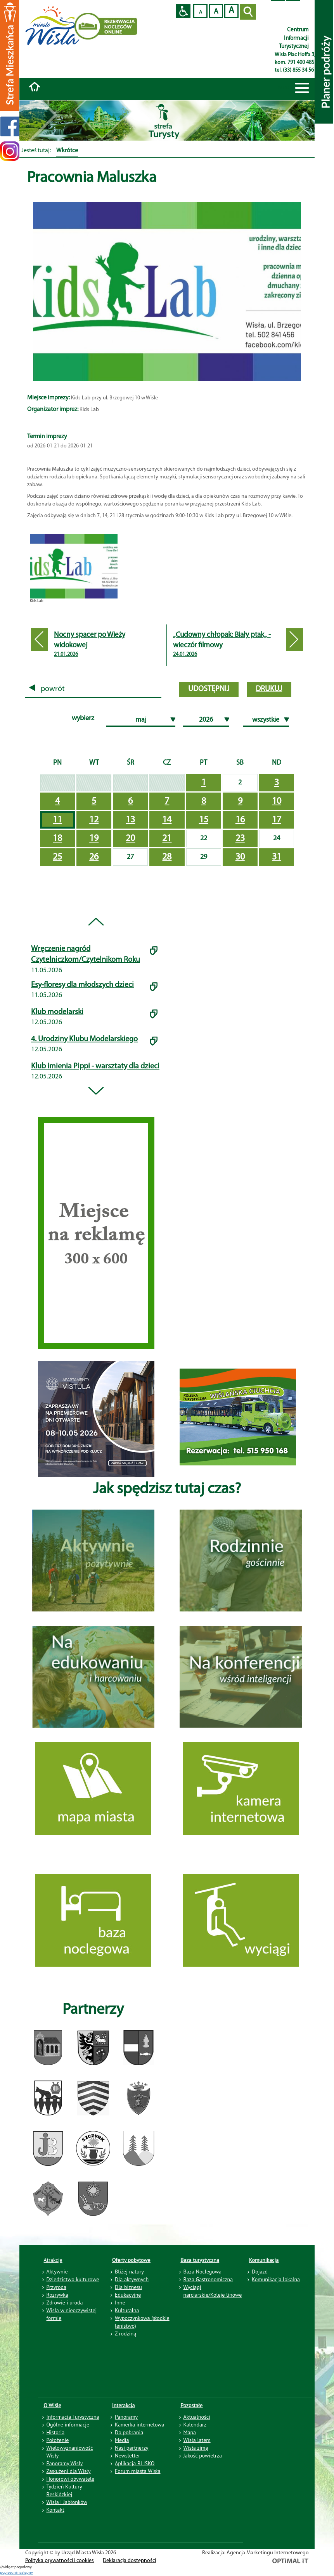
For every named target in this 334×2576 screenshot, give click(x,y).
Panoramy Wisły (65, 2463)
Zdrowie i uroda (65, 2302)
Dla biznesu (128, 2287)
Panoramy (126, 2416)
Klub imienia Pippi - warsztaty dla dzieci (95, 1066)
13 (130, 820)
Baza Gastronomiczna (208, 2279)
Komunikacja (264, 2259)
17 (276, 820)
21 (166, 838)
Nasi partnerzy (131, 2447)
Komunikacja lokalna (276, 2279)
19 (94, 838)
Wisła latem (197, 2440)
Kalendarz (194, 2424)
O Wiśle (53, 2405)
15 (203, 820)
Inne (120, 2302)
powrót (47, 689)
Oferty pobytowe (131, 2259)
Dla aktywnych (132, 2279)
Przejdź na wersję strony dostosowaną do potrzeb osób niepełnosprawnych (183, 11)
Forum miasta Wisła (138, 2471)
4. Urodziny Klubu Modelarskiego (84, 1039)
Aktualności (196, 2416)
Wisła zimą (195, 2447)
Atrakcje (53, 2259)
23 (240, 838)
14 (166, 820)
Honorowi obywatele (71, 2478)
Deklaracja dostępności (129, 2561)
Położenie (58, 2440)
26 (94, 857)
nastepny (25, 2573)
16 (240, 820)
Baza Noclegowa (202, 2271)
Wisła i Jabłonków (67, 2502)
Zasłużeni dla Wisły (69, 2471)
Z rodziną (125, 2333)
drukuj (269, 689)
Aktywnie (57, 2271)
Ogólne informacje (68, 2424)
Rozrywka (58, 2294)
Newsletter (127, 2455)
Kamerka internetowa (139, 2424)
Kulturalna (127, 2310)
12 (94, 820)
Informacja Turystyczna (73, 2416)
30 (240, 857)
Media (122, 2440)
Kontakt (55, 2509)
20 (130, 838)
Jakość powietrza (202, 2455)
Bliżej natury (129, 2271)
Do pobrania (129, 2432)
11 (57, 820)
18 (57, 838)
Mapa (189, 2432)
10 (276, 801)
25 (57, 857)
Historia (56, 2432)
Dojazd (260, 2271)
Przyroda (56, 2287)
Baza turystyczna (200, 2259)
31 (276, 857)
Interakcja (123, 2405)
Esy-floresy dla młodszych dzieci (82, 985)
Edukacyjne (128, 2294)
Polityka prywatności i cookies (59, 2561)
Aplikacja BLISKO (134, 2463)
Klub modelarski (57, 1012)
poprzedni (8, 2573)
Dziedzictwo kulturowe (73, 2279)
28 (166, 857)
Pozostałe (192, 2405)
